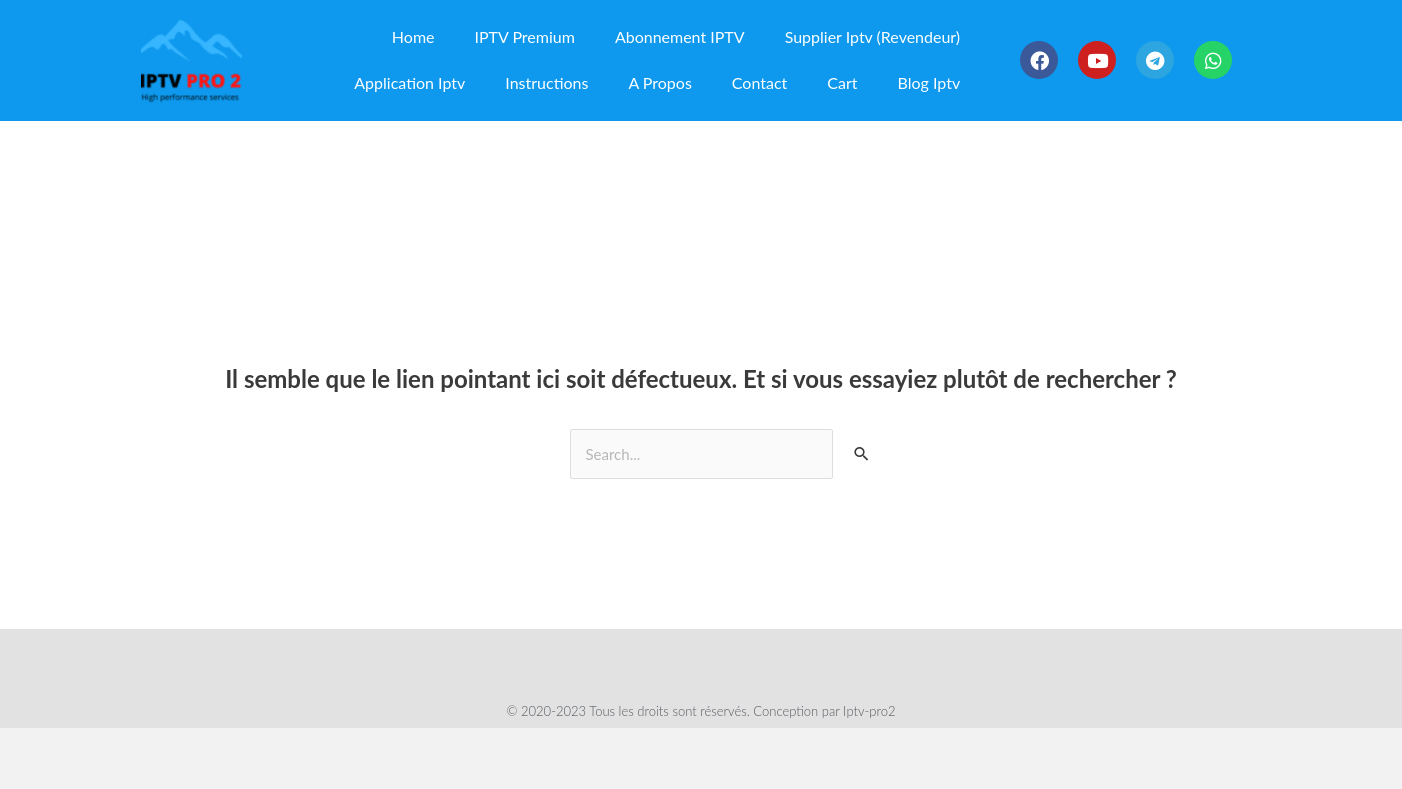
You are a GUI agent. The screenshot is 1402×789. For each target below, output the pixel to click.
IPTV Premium (525, 36)
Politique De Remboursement (894, 662)
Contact (759, 82)
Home (413, 36)
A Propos (659, 82)
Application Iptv (409, 82)
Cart (842, 82)
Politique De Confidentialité (674, 662)
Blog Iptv (929, 82)
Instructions (546, 82)
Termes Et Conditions (481, 662)
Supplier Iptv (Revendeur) (873, 36)
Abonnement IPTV (680, 36)
